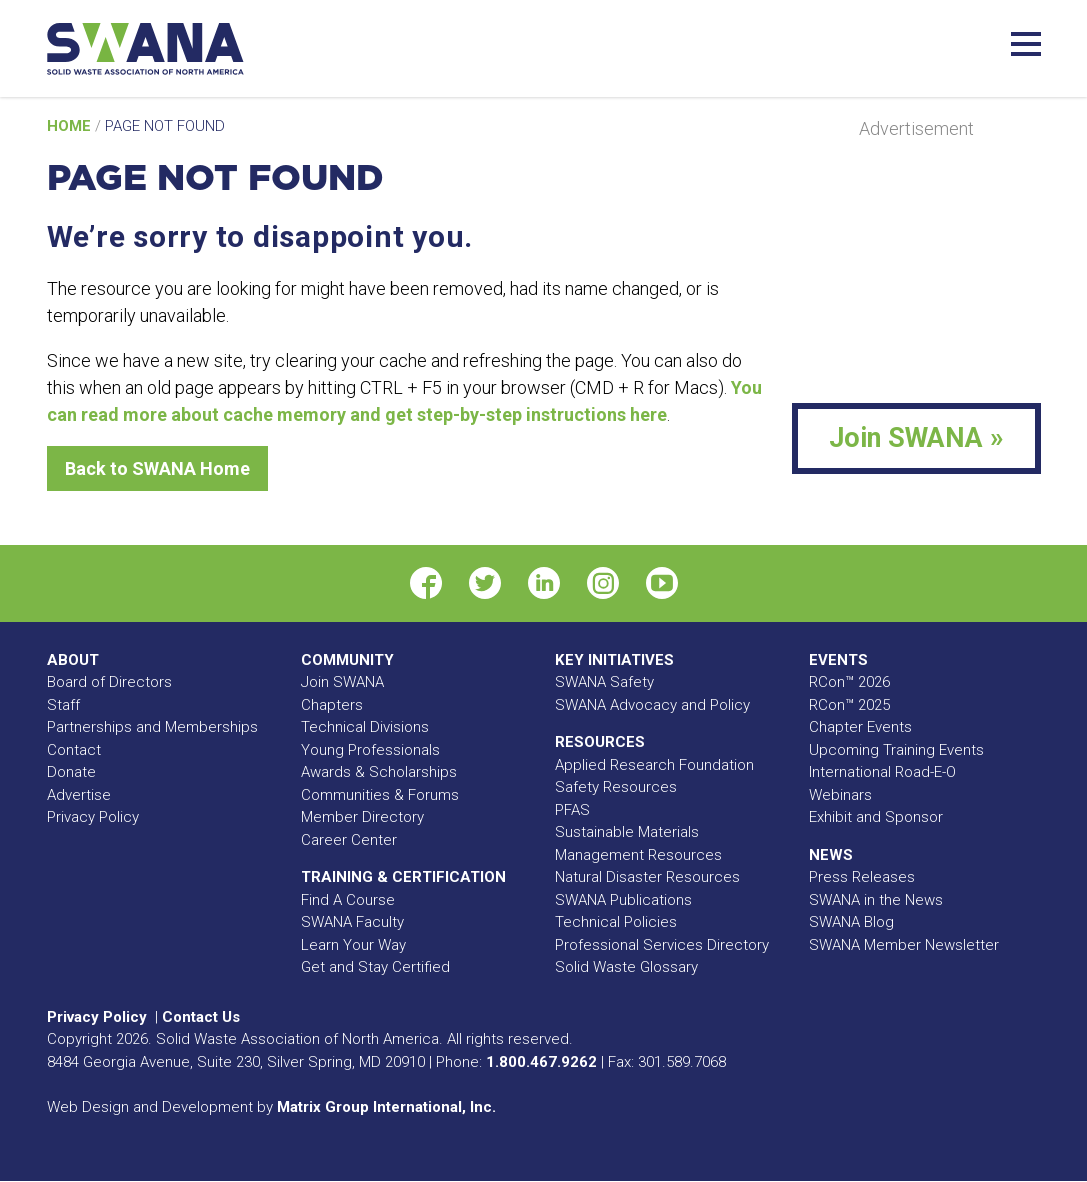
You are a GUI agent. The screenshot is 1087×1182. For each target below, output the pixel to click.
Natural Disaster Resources (647, 877)
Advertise (79, 795)
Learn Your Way (353, 945)
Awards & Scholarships (379, 772)
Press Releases (862, 877)
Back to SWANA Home (157, 468)
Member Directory (362, 817)
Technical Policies (616, 922)
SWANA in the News (876, 900)
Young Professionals (370, 750)
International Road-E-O (882, 772)
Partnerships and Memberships (152, 727)
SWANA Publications (623, 900)
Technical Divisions (365, 727)
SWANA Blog (851, 922)
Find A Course (348, 900)
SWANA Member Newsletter (904, 945)
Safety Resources (616, 787)
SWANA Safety (604, 682)
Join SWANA (342, 682)
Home (71, 126)
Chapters (332, 705)
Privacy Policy (93, 817)
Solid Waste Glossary (626, 967)
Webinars (840, 795)
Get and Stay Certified (375, 967)
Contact (74, 750)
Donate (71, 772)
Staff (63, 705)
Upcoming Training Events (896, 750)
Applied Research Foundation (654, 765)
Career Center (349, 840)
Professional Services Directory (662, 945)
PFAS (572, 810)
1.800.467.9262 (541, 1062)
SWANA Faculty (352, 922)
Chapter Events (860, 727)
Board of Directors (109, 682)
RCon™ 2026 (849, 682)
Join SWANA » (916, 438)
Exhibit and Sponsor (876, 817)
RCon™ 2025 (849, 705)
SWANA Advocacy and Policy (652, 705)
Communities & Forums (380, 795)
